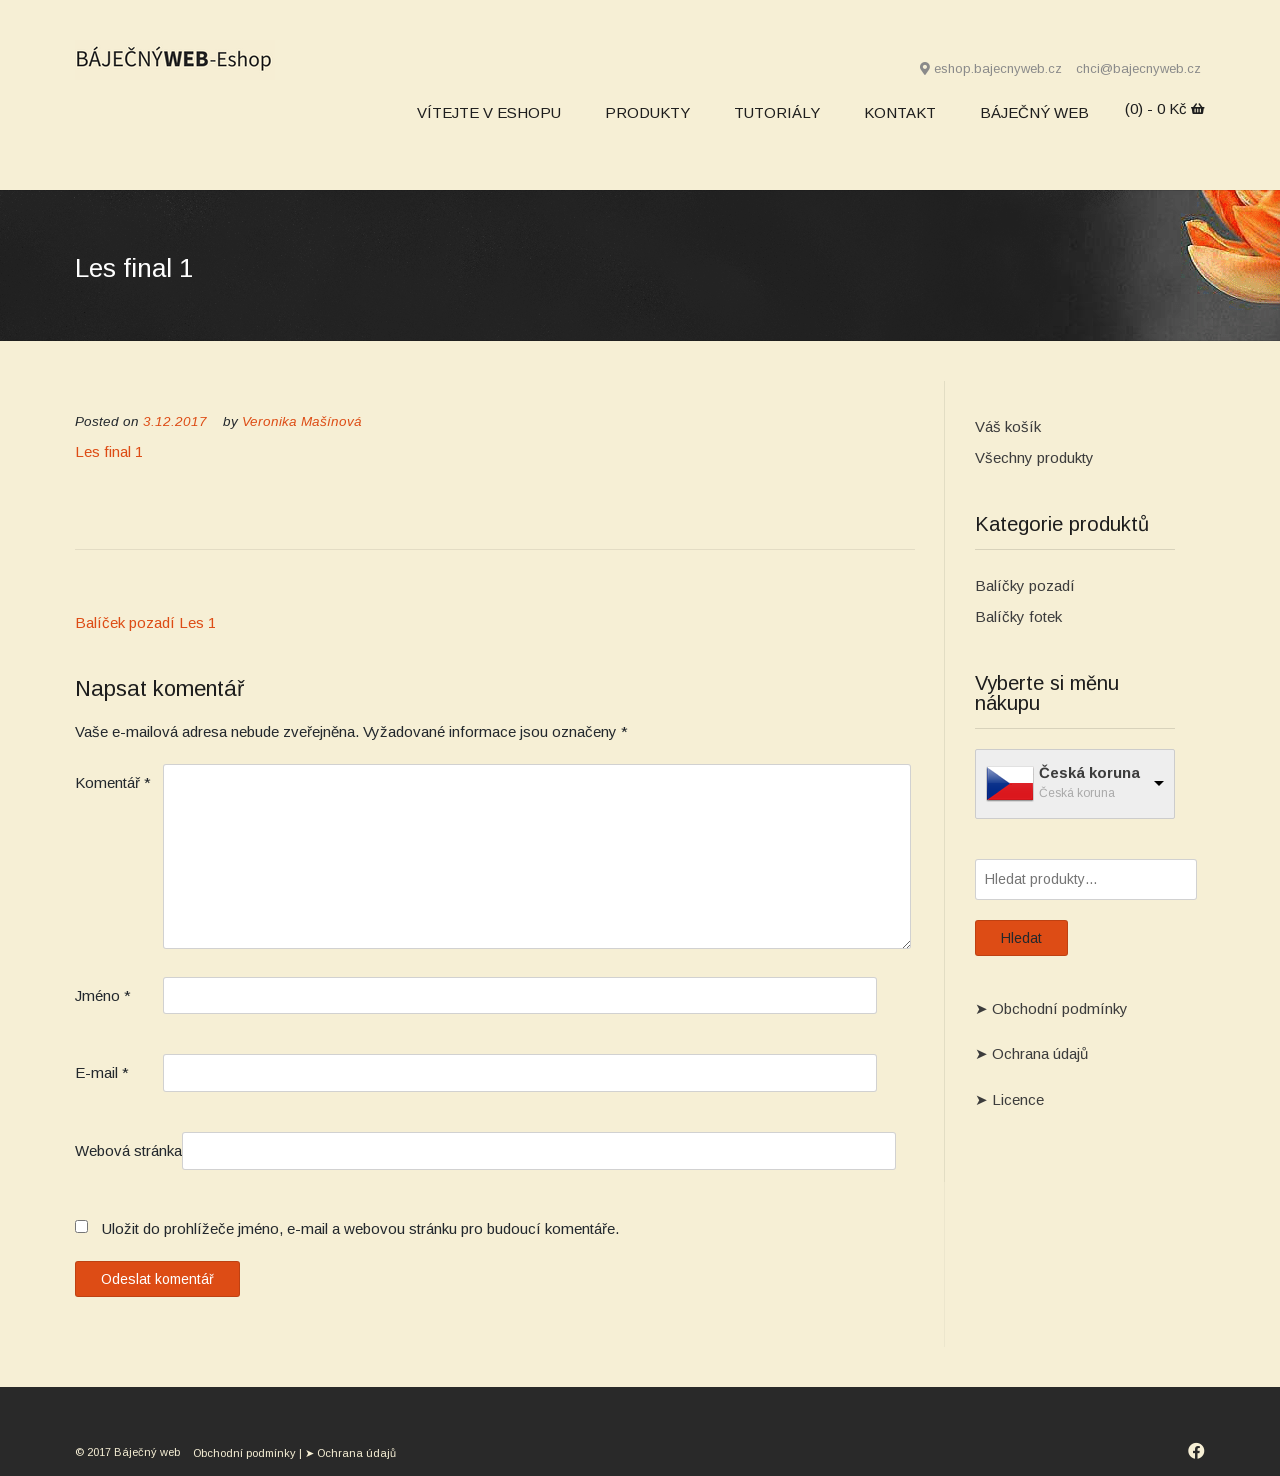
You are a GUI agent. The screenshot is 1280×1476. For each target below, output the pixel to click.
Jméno (103, 995)
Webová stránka (128, 1150)
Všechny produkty (1034, 457)
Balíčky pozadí (1025, 585)
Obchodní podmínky (244, 1453)
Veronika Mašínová (302, 421)
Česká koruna (1089, 772)
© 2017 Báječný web (129, 1452)
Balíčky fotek (1018, 616)
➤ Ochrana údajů (1031, 1053)
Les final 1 (109, 451)
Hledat (1021, 938)
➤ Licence (1009, 1099)
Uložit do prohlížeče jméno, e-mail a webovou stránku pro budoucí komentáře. (360, 1228)
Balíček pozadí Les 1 (145, 622)
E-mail (102, 1072)
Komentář (113, 782)
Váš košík (1008, 426)
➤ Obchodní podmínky (1051, 1008)
